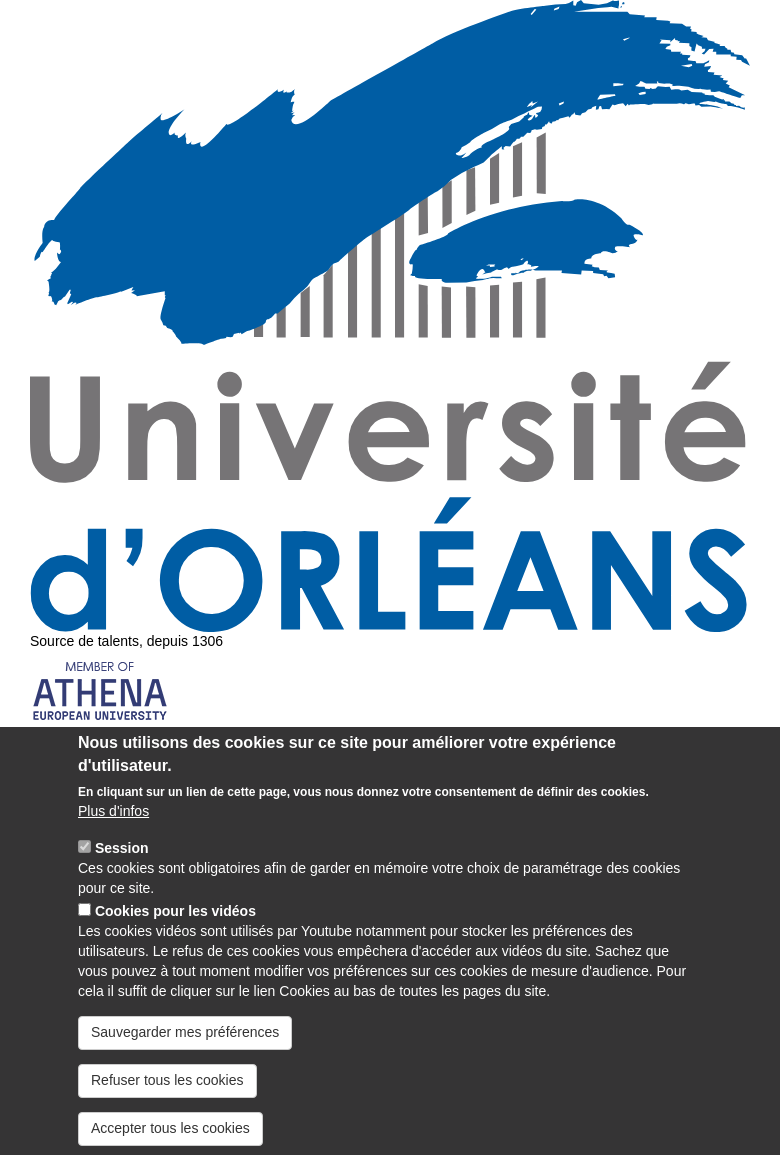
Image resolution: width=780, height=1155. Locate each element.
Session (122, 873)
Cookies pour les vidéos (175, 936)
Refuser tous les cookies (167, 1104)
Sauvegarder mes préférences (185, 1056)
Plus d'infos (113, 836)
